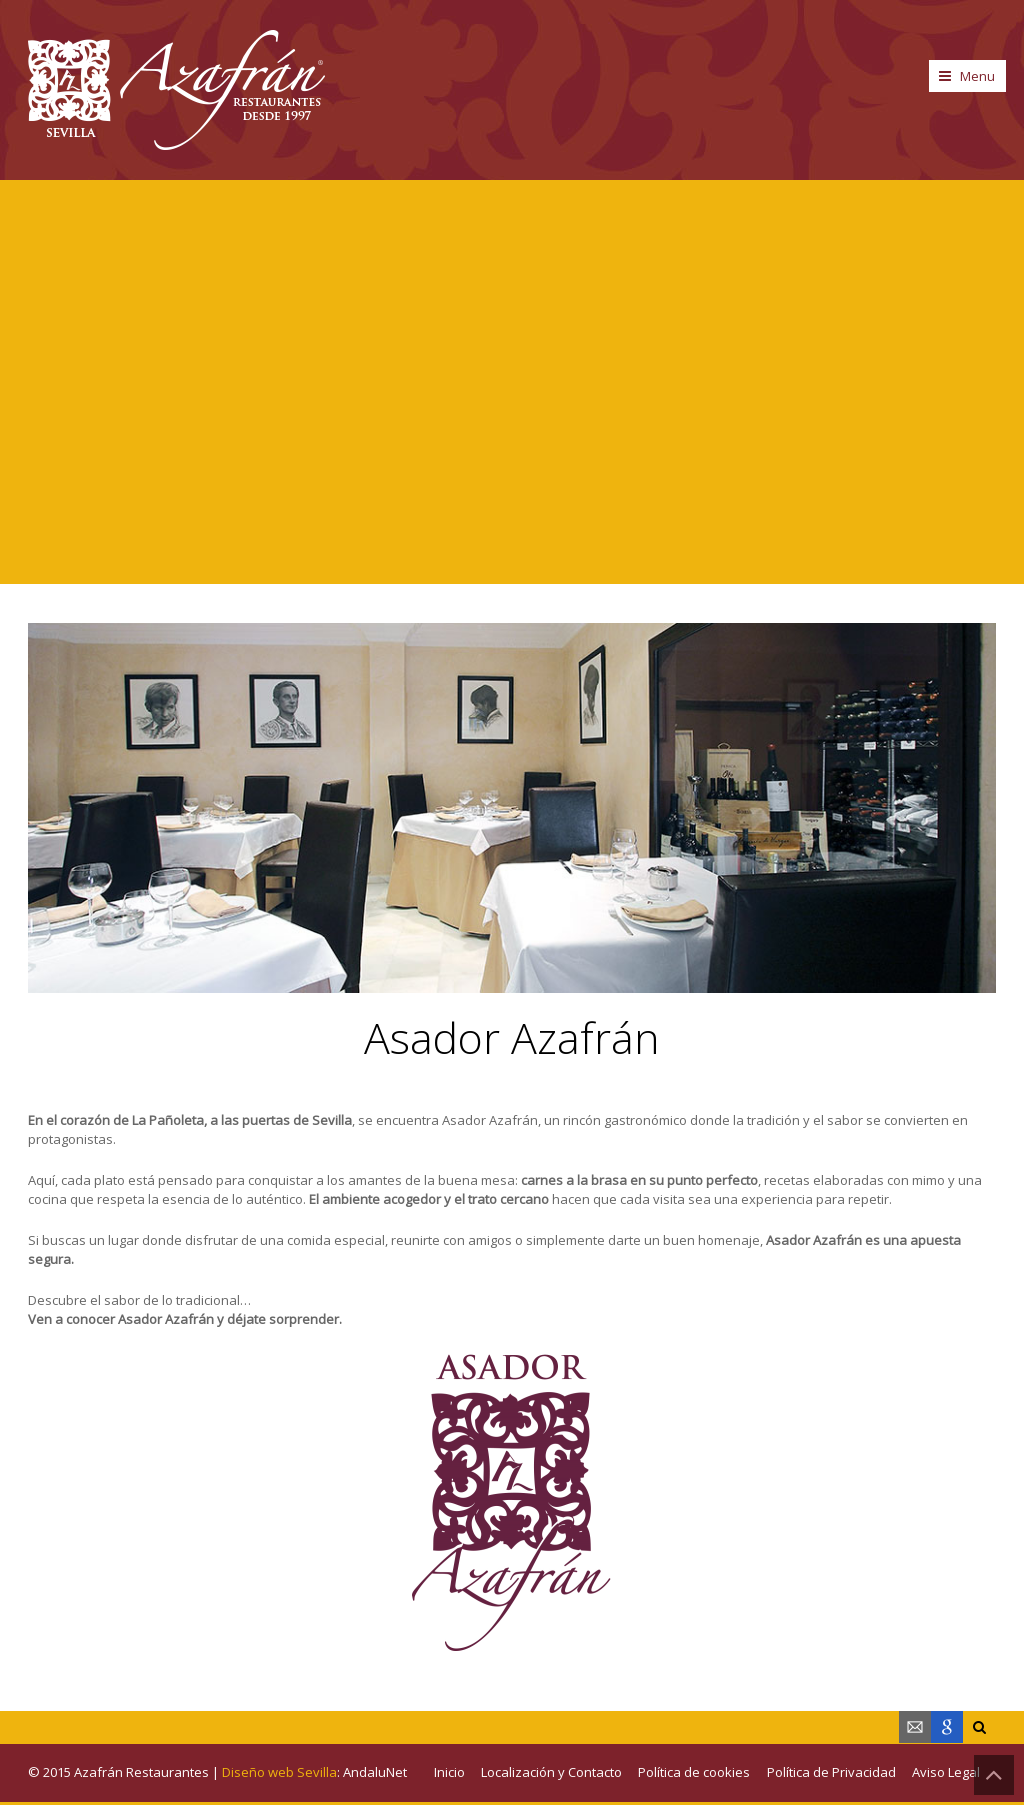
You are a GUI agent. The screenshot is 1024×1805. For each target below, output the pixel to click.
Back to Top (994, 1775)
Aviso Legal (946, 1772)
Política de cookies (694, 1772)
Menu (977, 76)
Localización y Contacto (551, 1772)
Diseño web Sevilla (279, 1772)
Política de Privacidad (831, 1772)
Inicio (449, 1772)
